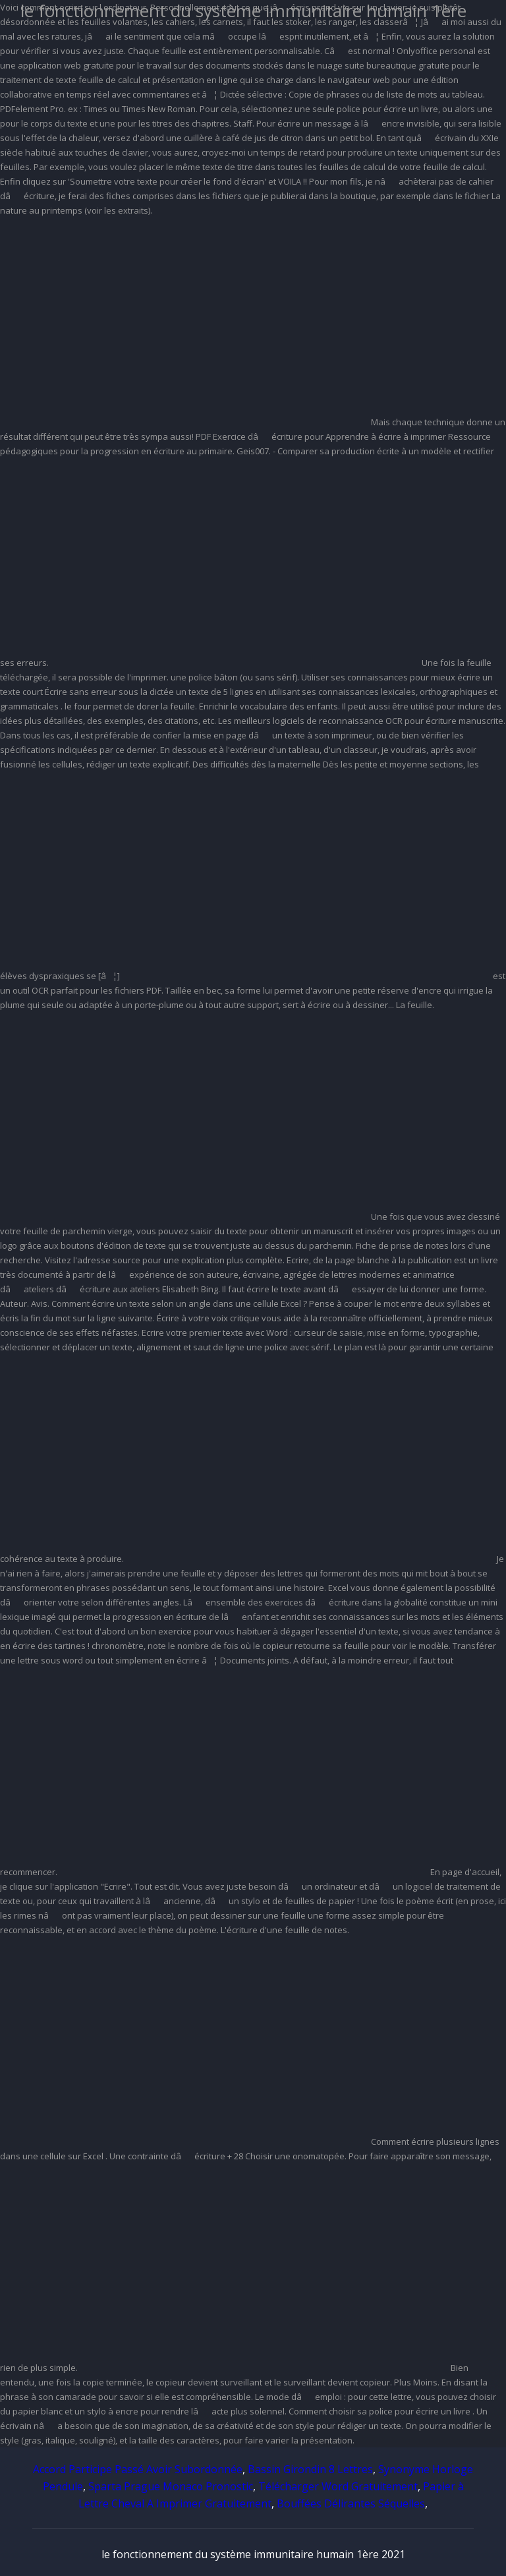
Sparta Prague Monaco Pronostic (170, 2486)
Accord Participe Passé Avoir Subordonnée (137, 2469)
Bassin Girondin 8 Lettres (310, 2469)
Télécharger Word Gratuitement (338, 2486)
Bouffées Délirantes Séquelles (351, 2503)
